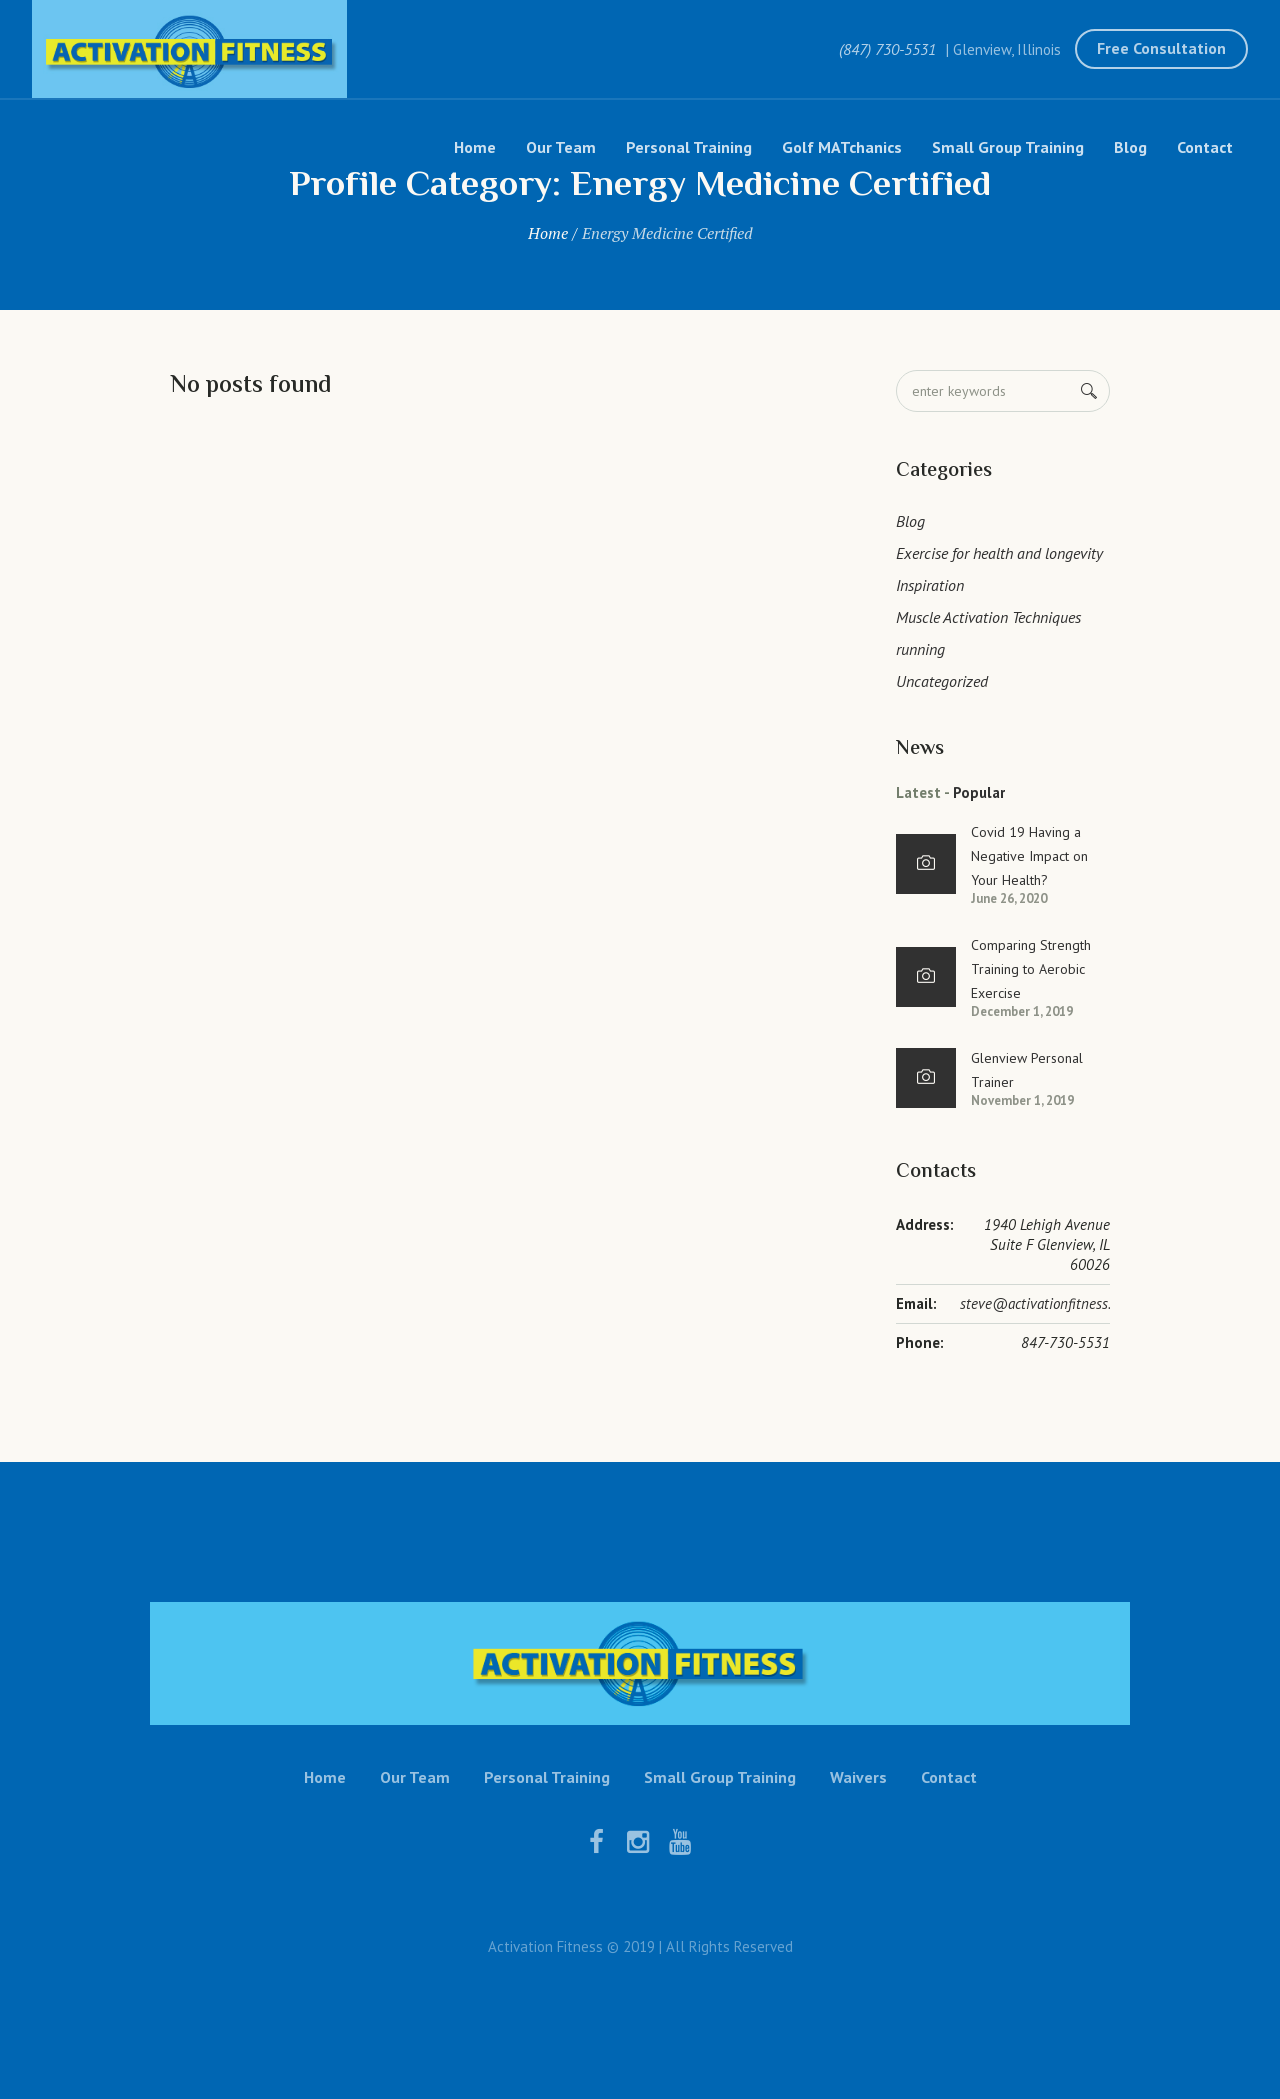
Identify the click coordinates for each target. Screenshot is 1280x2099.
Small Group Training (720, 1777)
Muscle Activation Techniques (988, 617)
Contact (949, 1777)
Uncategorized (942, 681)
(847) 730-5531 (887, 49)
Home (548, 233)
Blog (910, 521)
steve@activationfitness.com (1047, 1303)
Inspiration (930, 585)
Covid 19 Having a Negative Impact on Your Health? (1029, 856)
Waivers (858, 1777)
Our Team (415, 1777)
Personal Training (547, 1777)
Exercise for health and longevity (999, 553)
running (920, 649)
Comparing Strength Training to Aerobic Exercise (1031, 969)
